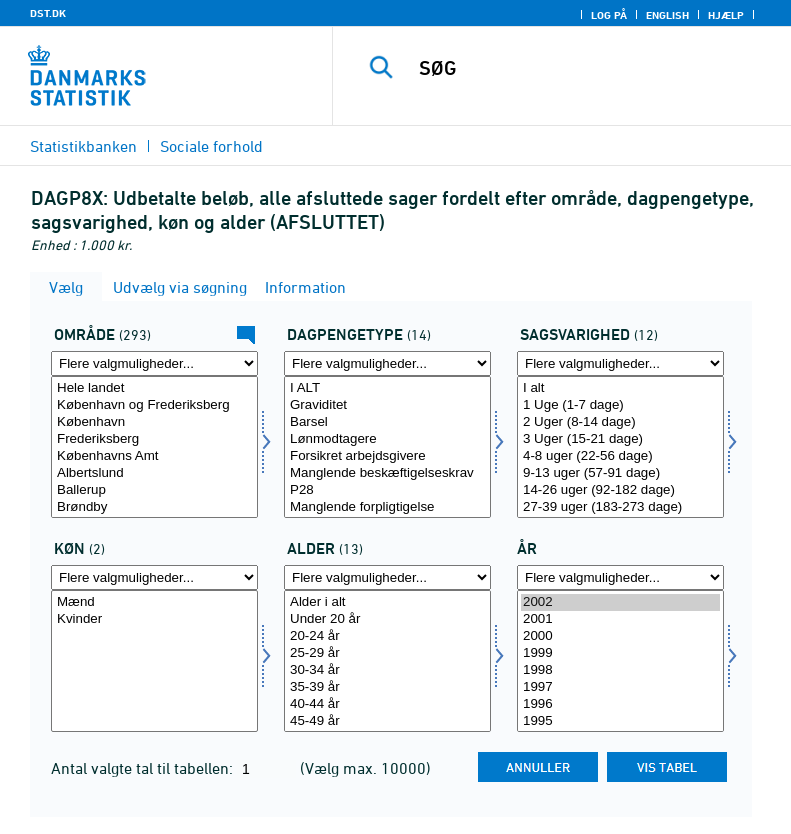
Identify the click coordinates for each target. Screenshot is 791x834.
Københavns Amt (154, 456)
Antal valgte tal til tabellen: (144, 768)
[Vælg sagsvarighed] (620, 447)
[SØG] (592, 68)
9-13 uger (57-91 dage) (620, 473)
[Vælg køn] (154, 661)
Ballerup (154, 490)
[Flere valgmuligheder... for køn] (154, 577)
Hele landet (154, 388)
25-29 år (387, 653)
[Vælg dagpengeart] (387, 447)
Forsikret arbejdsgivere (387, 456)
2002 (620, 602)
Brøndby (154, 507)
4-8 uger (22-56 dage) (620, 456)
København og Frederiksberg (154, 405)
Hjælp (726, 15)
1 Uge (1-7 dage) (620, 405)
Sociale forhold (211, 146)
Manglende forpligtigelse (387, 507)
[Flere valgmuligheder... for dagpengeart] (387, 363)
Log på (609, 15)
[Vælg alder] (387, 661)
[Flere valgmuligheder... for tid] (620, 577)
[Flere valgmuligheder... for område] (154, 363)
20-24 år (387, 636)
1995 (620, 721)
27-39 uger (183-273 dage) (620, 507)
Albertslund (154, 473)
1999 (620, 653)
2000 (620, 636)
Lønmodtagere (387, 439)
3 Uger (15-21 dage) (620, 439)
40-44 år (387, 704)
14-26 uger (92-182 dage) (620, 490)
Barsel (387, 422)
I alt (620, 388)
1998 (620, 670)
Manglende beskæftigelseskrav (387, 473)
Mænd (154, 602)
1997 (620, 687)
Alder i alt (387, 602)
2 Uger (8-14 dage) (620, 422)
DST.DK (48, 13)
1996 (620, 704)
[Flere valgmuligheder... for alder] (387, 577)
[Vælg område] (154, 447)
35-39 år (387, 687)
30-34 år (387, 670)
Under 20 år (387, 619)
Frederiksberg (154, 439)
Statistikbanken (83, 146)
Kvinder (154, 619)
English (667, 15)
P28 (387, 490)
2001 (620, 619)
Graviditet (387, 405)
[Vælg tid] (620, 661)
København (154, 422)
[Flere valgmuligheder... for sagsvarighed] (620, 363)
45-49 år (387, 721)
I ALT (387, 388)
